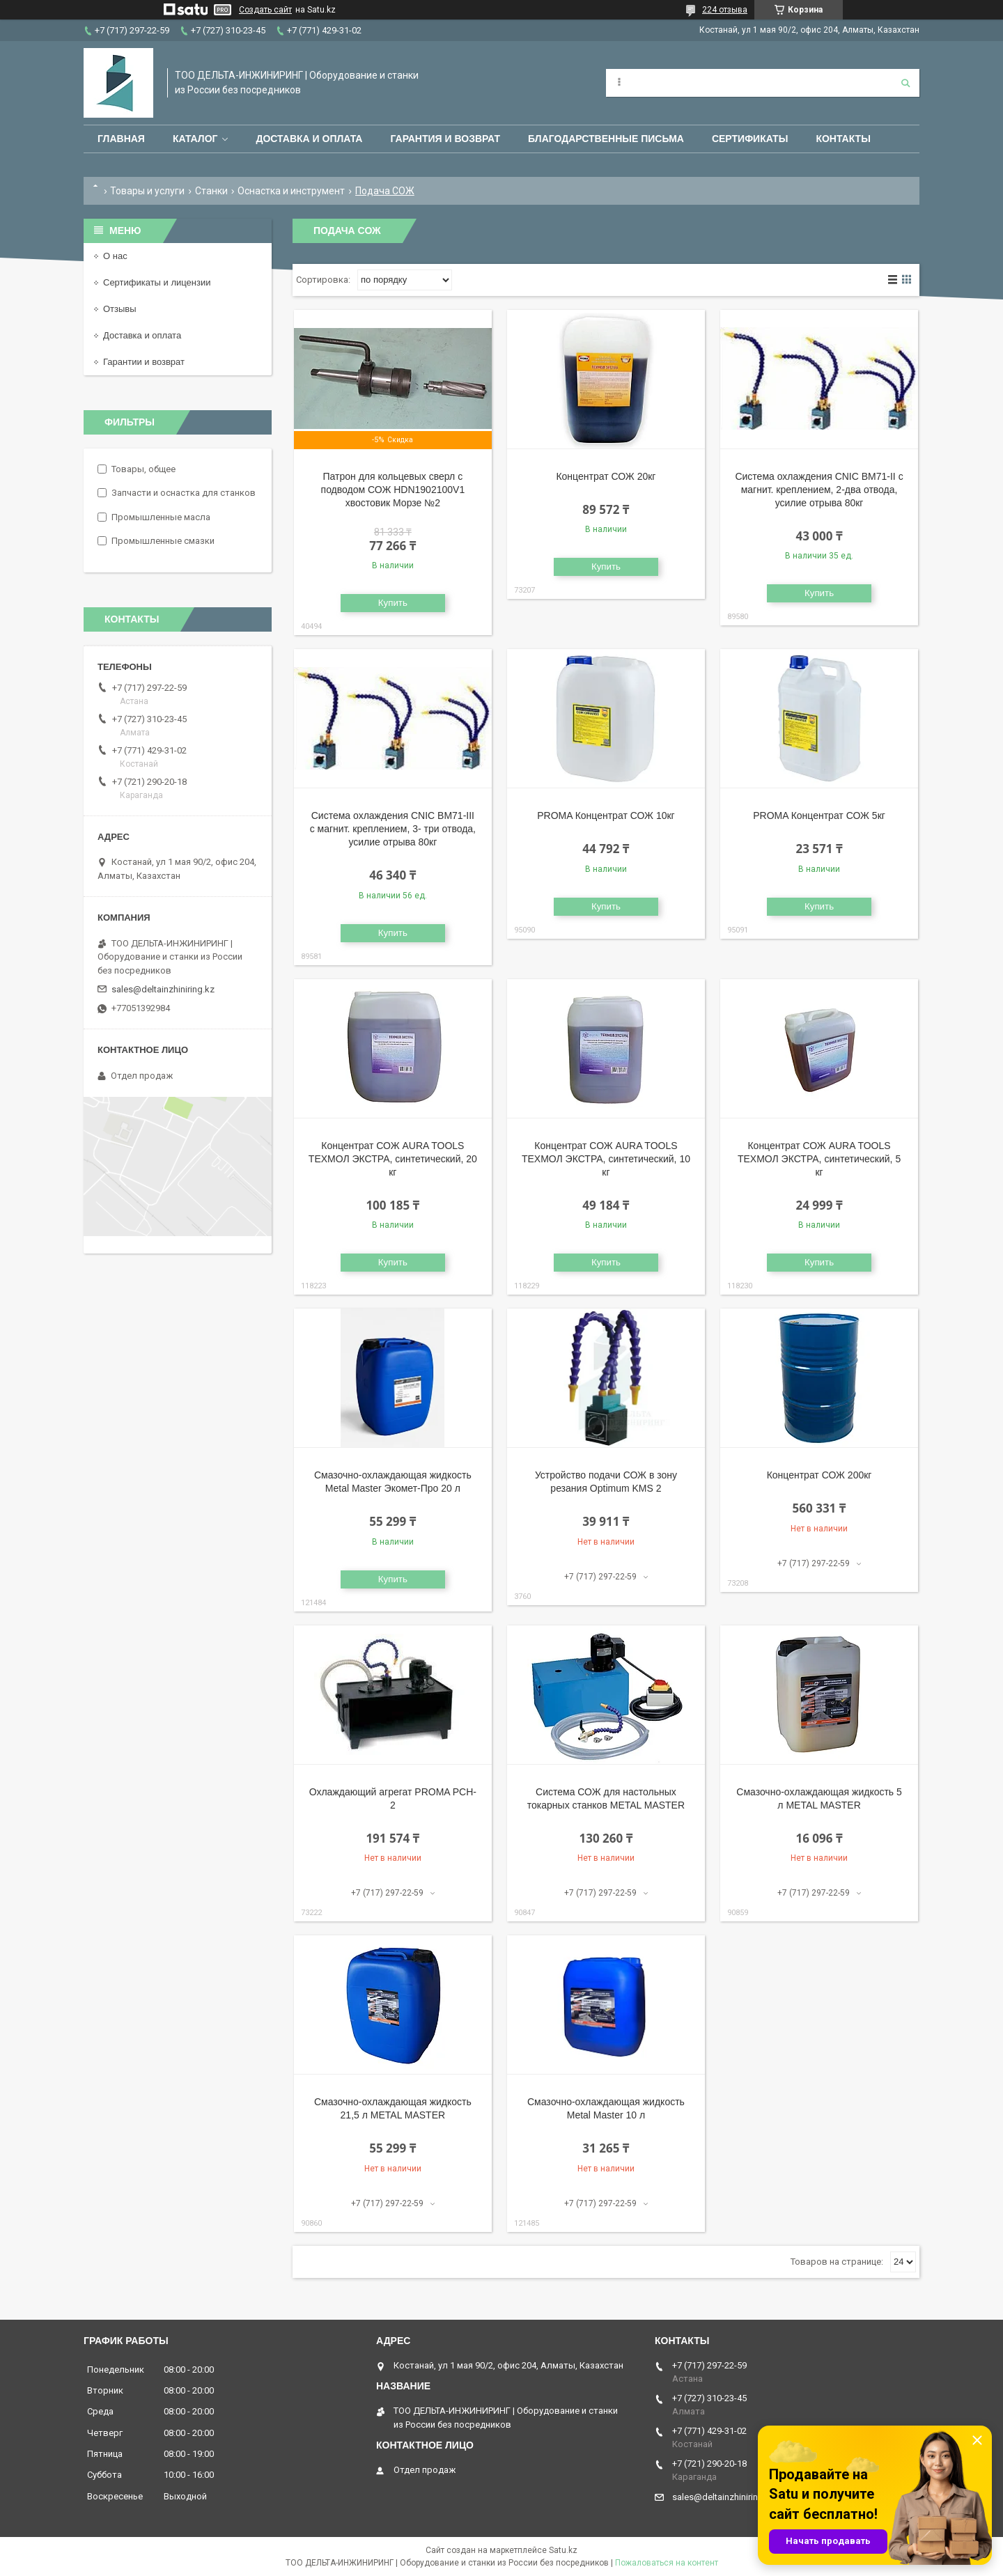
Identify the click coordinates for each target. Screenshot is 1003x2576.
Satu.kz (563, 2550)
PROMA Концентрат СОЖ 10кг (606, 815)
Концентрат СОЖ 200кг (819, 1475)
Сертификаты (750, 138)
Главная (121, 138)
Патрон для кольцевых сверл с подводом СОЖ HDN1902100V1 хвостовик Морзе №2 (393, 489)
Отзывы (120, 309)
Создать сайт (265, 10)
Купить (392, 603)
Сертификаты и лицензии (156, 282)
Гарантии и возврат (144, 362)
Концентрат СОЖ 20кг (605, 476)
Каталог (195, 138)
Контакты (843, 138)
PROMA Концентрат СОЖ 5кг (819, 815)
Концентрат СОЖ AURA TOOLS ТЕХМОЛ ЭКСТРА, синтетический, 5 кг (819, 1159)
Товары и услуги (147, 190)
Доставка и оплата (309, 138)
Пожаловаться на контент (666, 2563)
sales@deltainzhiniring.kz (163, 989)
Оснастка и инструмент (291, 190)
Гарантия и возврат (445, 138)
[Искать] (905, 83)
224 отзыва (724, 10)
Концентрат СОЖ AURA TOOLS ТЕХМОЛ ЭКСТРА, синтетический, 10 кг (606, 1159)
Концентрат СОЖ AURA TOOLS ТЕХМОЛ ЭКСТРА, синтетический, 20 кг (393, 1159)
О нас (115, 256)
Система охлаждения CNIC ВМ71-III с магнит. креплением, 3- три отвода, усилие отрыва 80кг (393, 829)
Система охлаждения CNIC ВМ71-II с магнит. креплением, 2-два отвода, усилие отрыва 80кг (819, 489)
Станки (211, 190)
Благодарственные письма (606, 138)
